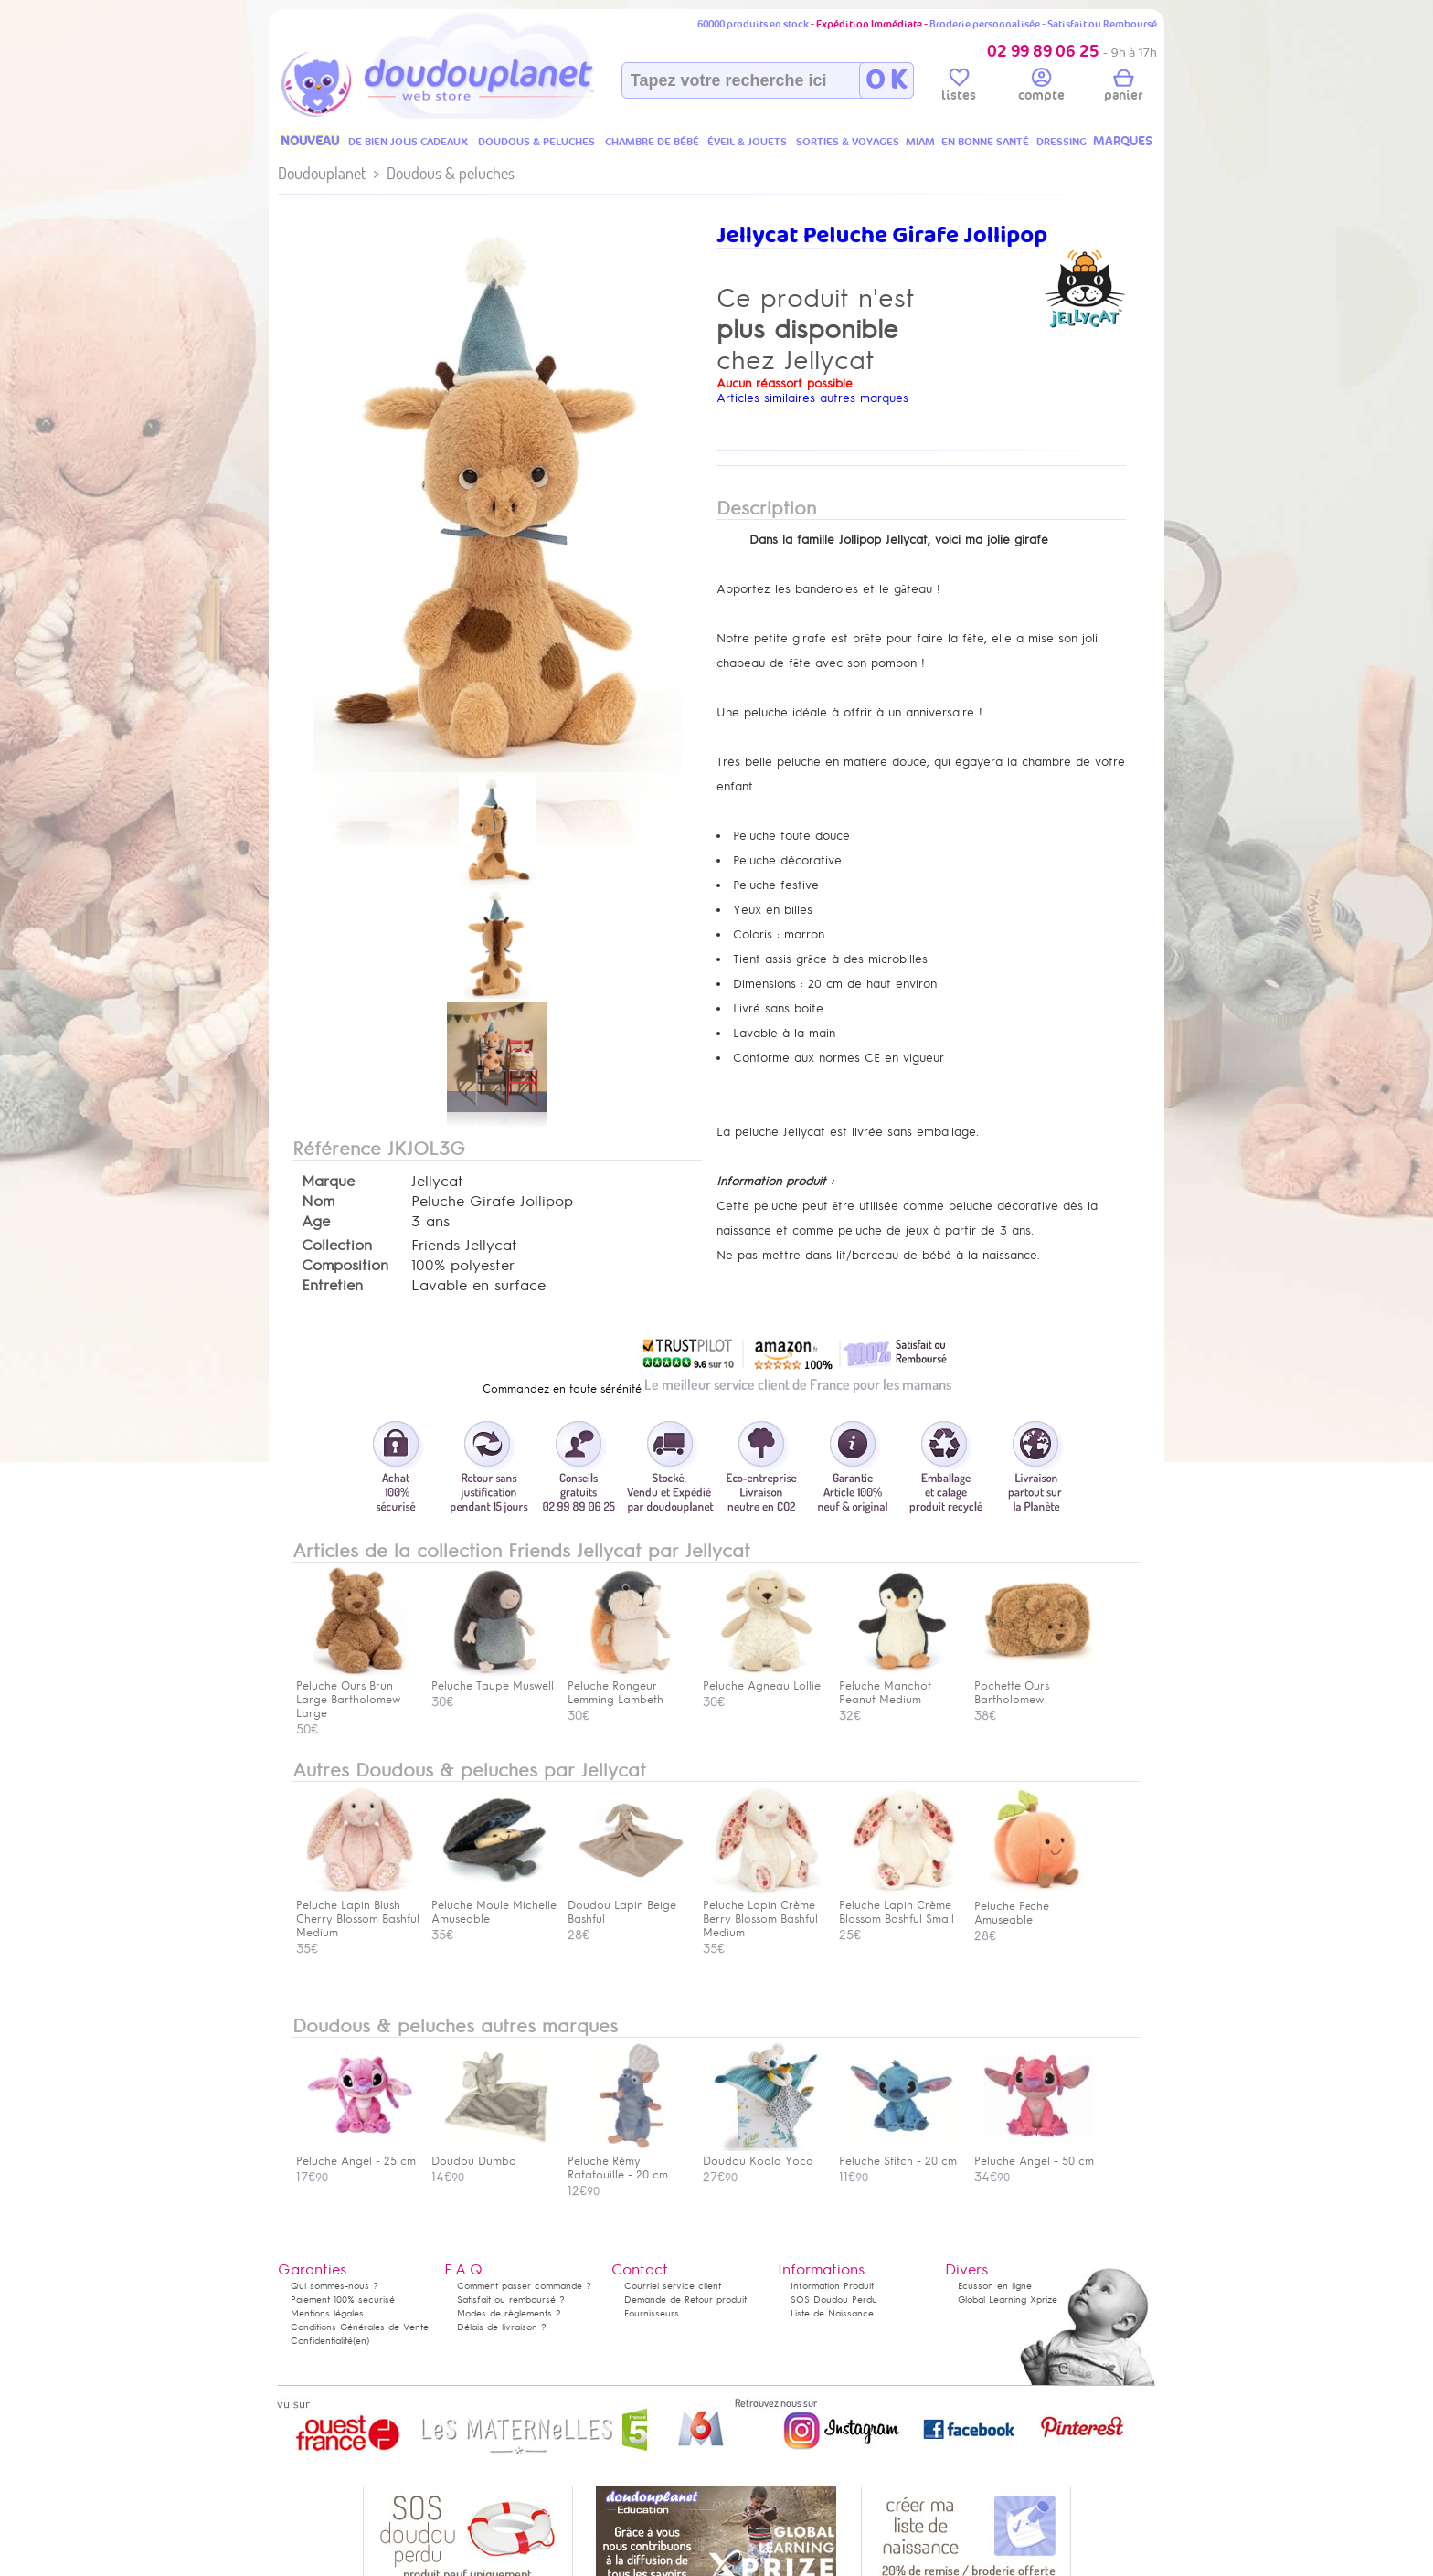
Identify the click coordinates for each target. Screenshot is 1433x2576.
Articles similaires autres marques (812, 398)
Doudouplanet (322, 173)
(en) (361, 2341)
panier (1123, 87)
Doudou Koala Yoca (762, 2154)
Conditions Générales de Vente (360, 2327)
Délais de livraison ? (502, 2327)
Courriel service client (672, 2286)
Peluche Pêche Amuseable (1033, 1905)
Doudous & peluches (451, 173)
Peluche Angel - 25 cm (356, 2154)
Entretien (332, 1285)
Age (316, 1222)
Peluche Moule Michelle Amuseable (494, 1905)
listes (958, 87)
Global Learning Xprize (1007, 2300)
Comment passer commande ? (524, 2286)
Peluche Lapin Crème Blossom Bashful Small (898, 1905)
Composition (345, 1265)
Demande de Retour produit (685, 2300)
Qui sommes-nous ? (334, 2286)
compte (1041, 87)
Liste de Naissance (832, 2313)
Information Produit (832, 2286)
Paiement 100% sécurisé (343, 2300)
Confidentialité (322, 2341)
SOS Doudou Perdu (834, 2300)
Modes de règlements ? (509, 2313)
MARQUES (1122, 141)
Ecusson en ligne (995, 2286)
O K (886, 80)
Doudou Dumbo (490, 2154)
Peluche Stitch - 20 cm (898, 2154)
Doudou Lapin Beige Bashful (627, 1905)
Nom (318, 1201)
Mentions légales (327, 2313)
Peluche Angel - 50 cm (1034, 2154)
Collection (337, 1245)
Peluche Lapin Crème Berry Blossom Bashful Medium (762, 1912)
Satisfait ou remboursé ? (511, 2300)
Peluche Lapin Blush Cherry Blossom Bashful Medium (357, 1912)
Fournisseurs (651, 2313)
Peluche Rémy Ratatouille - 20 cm (627, 2161)
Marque (328, 1181)
